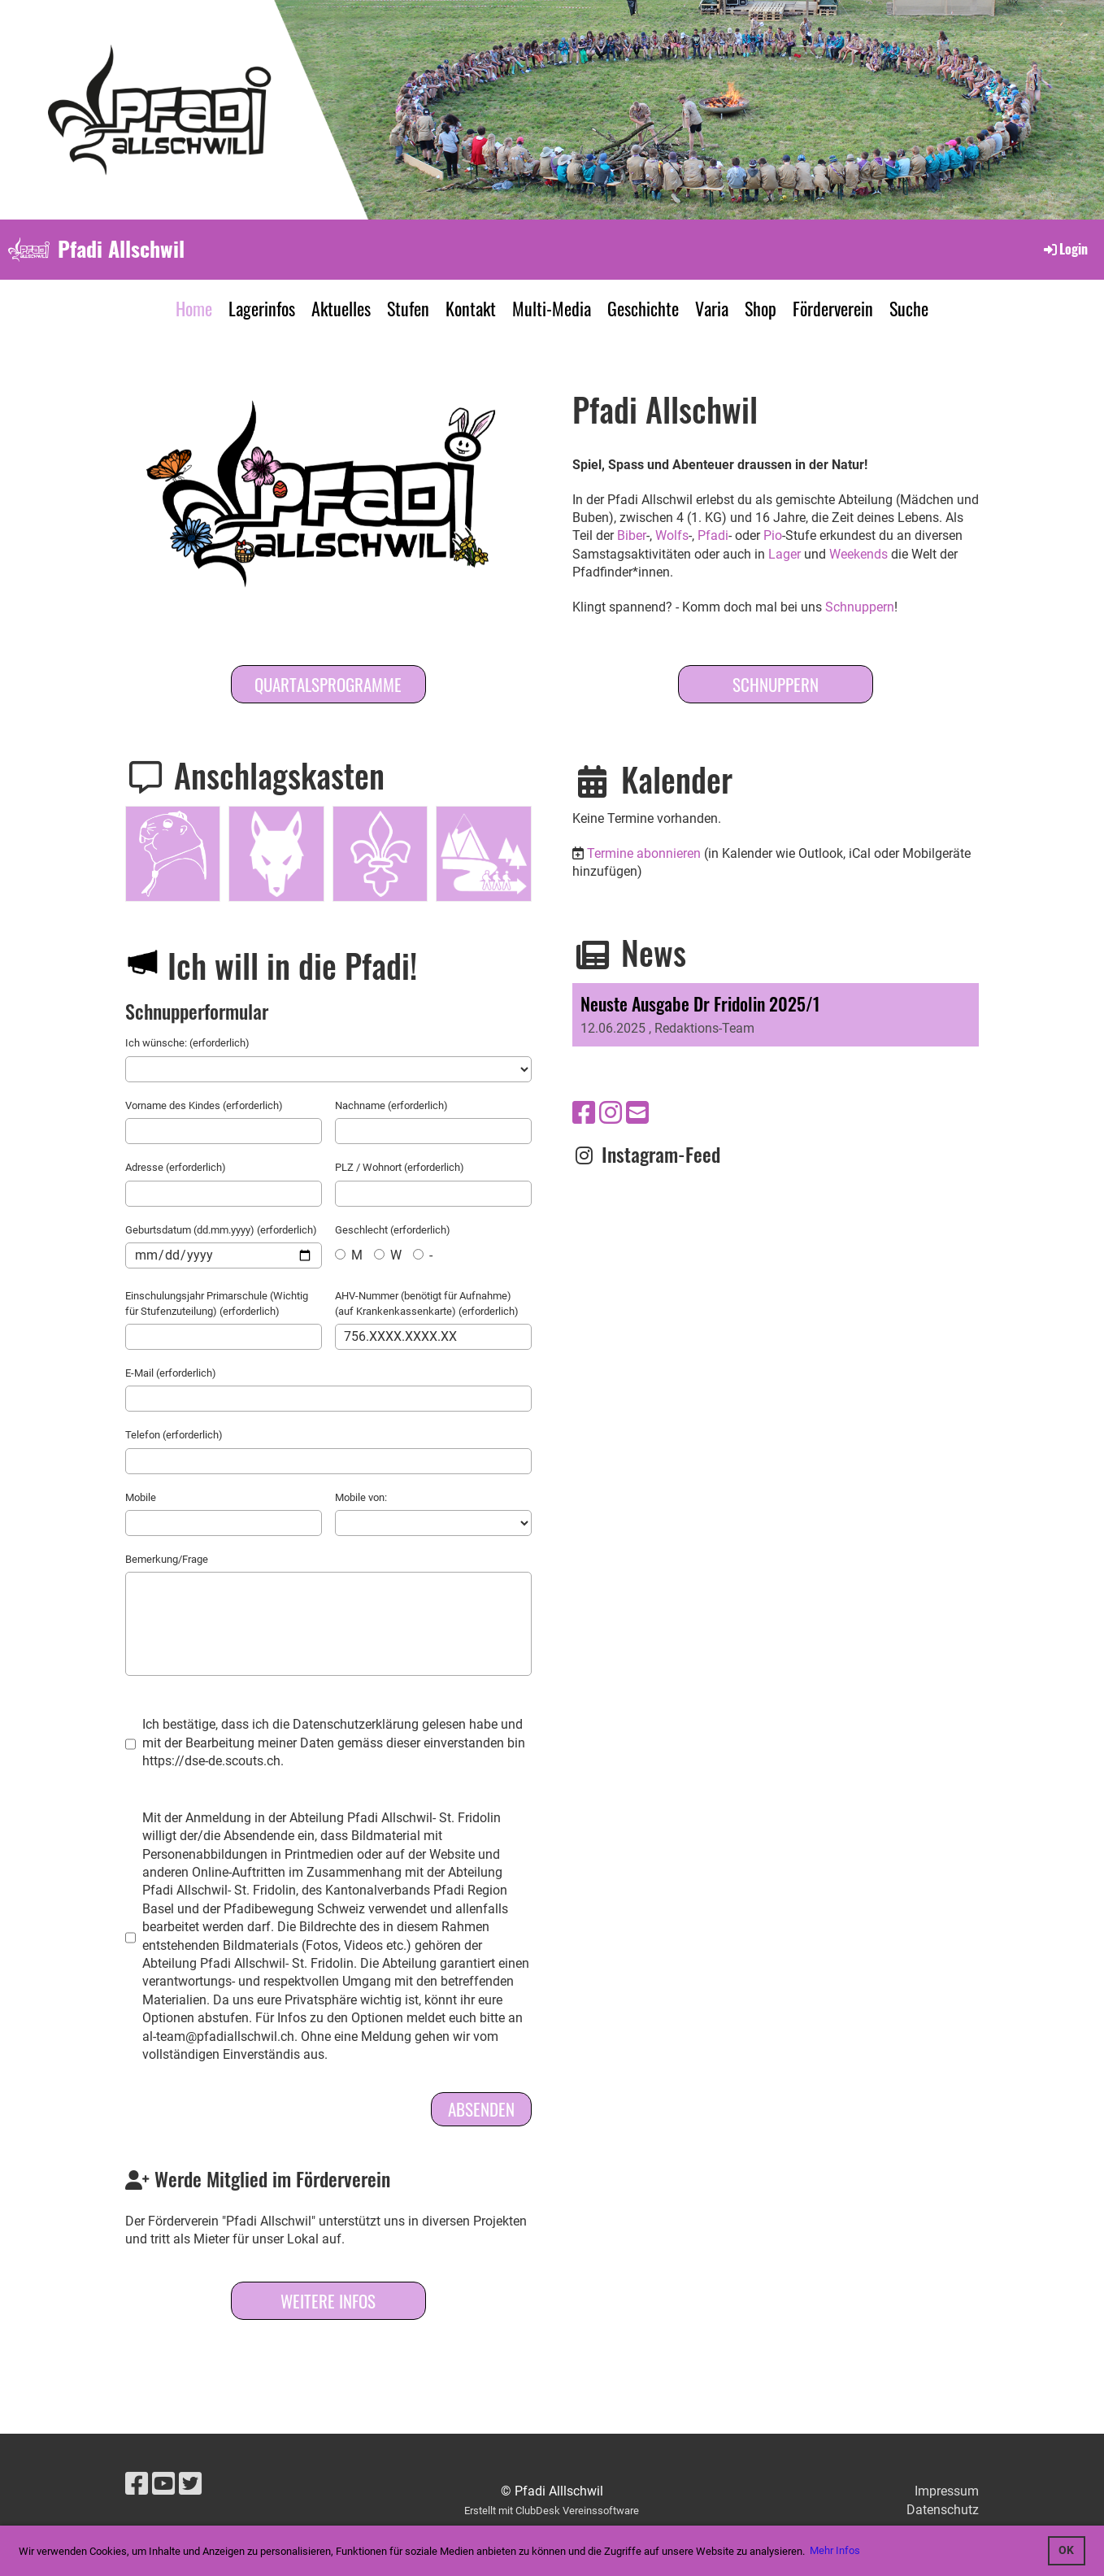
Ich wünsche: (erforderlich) (187, 1043)
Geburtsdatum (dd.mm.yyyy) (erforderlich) (221, 1230)
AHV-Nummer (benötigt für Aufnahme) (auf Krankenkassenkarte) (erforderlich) (427, 1303)
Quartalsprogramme (328, 684)
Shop (760, 308)
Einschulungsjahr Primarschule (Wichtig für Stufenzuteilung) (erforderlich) (216, 1303)
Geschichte (643, 308)
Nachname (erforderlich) (391, 1105)
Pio (772, 535)
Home (194, 308)
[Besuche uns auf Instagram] (610, 1113)
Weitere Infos (328, 2300)
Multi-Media (551, 308)
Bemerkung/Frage (166, 1559)
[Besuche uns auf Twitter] (190, 2484)
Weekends (858, 554)
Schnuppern (859, 607)
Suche (908, 308)
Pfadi (713, 535)
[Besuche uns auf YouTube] (163, 2484)
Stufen (408, 308)
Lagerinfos (261, 308)
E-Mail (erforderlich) (170, 1373)
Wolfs (672, 535)
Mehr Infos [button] (835, 2550)
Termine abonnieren (644, 853)
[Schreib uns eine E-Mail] (637, 1113)
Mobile (140, 1497)
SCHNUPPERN (775, 684)
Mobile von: (361, 1497)
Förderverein (833, 308)
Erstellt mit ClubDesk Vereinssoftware (551, 2510)
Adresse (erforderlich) (175, 1167)
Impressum (947, 2491)
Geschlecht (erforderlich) (392, 1230)
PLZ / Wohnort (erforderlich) (399, 1167)
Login (1064, 249)
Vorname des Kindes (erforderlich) (204, 1105)
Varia (711, 308)
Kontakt (471, 308)
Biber (631, 535)
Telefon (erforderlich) (174, 1435)
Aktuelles (341, 308)
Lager (784, 554)
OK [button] (1066, 2550)
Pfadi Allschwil (121, 248)
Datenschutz (942, 2509)
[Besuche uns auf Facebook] (583, 1113)
